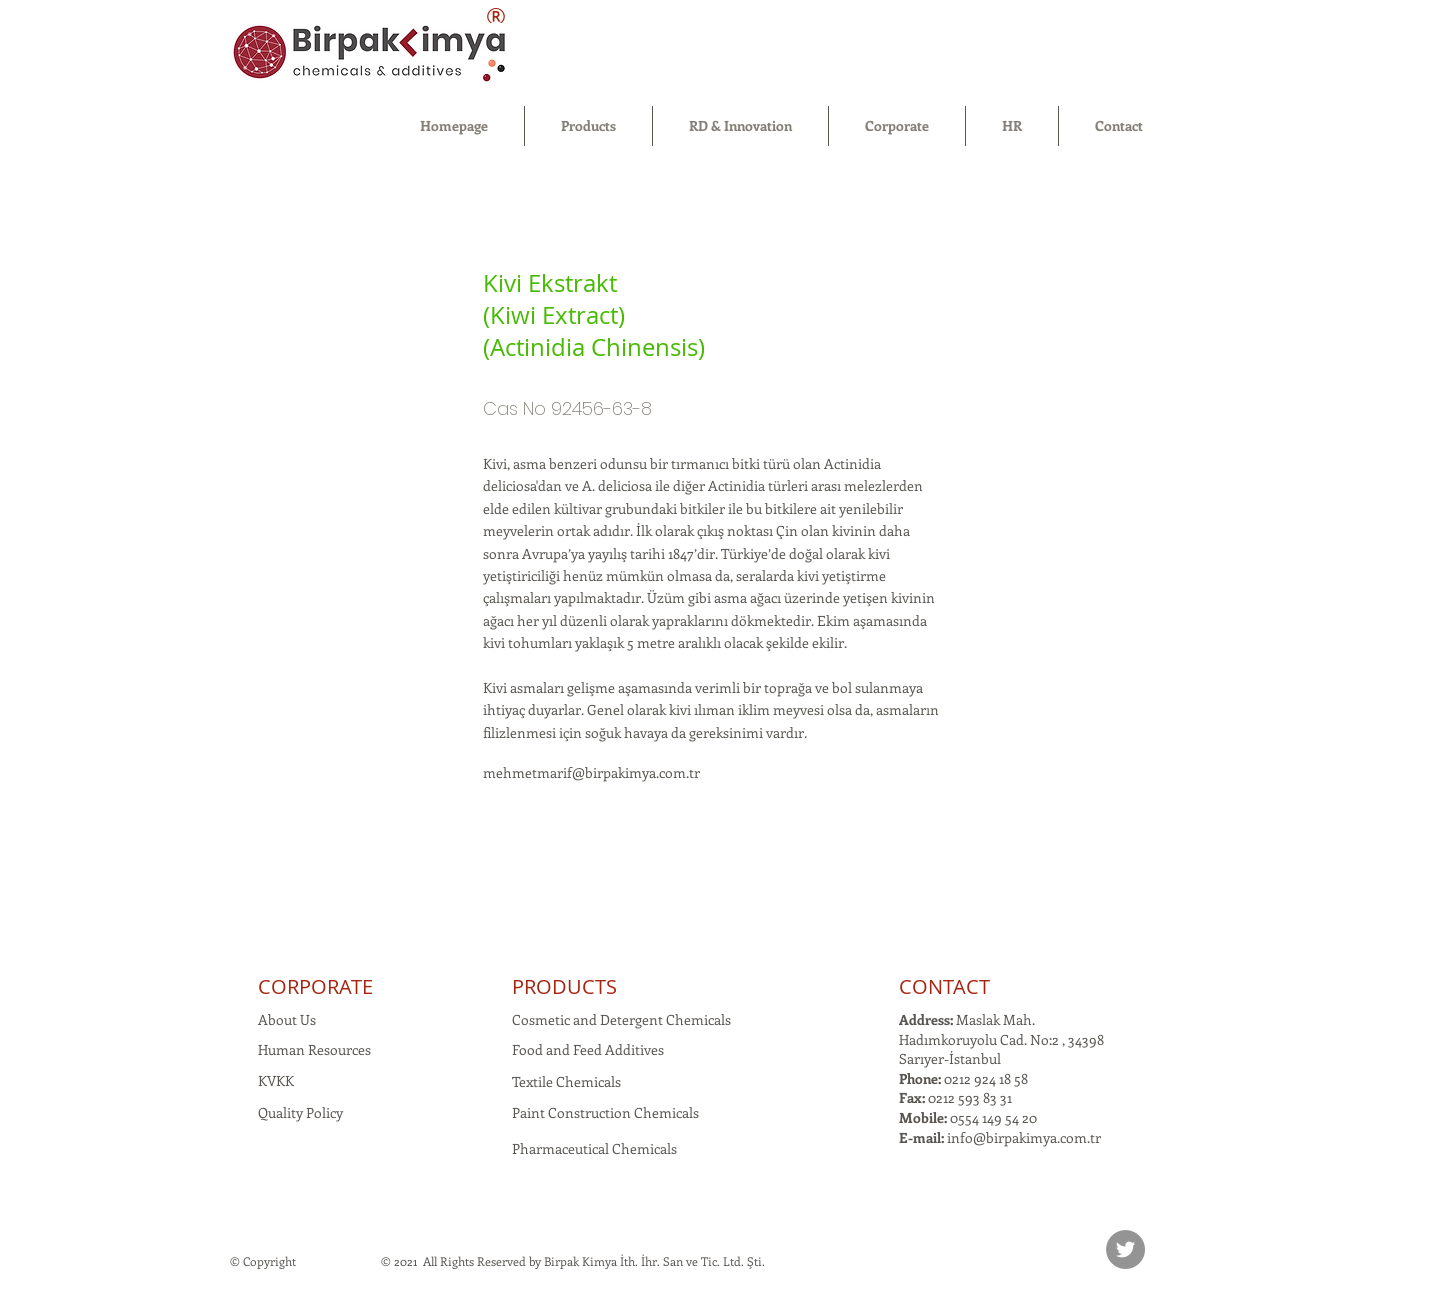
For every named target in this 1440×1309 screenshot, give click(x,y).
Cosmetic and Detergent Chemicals (621, 1019)
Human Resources (314, 1049)
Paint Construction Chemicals (605, 1112)
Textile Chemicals (566, 1081)
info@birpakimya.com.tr (1024, 1137)
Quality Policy (300, 1112)
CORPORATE (315, 986)
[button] (588, 126)
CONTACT (944, 986)
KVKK (276, 1080)
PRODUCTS (564, 986)
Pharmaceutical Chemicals (594, 1148)
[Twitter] (1125, 1249)
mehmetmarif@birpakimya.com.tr (591, 772)
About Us (287, 1019)
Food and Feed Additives (588, 1049)
